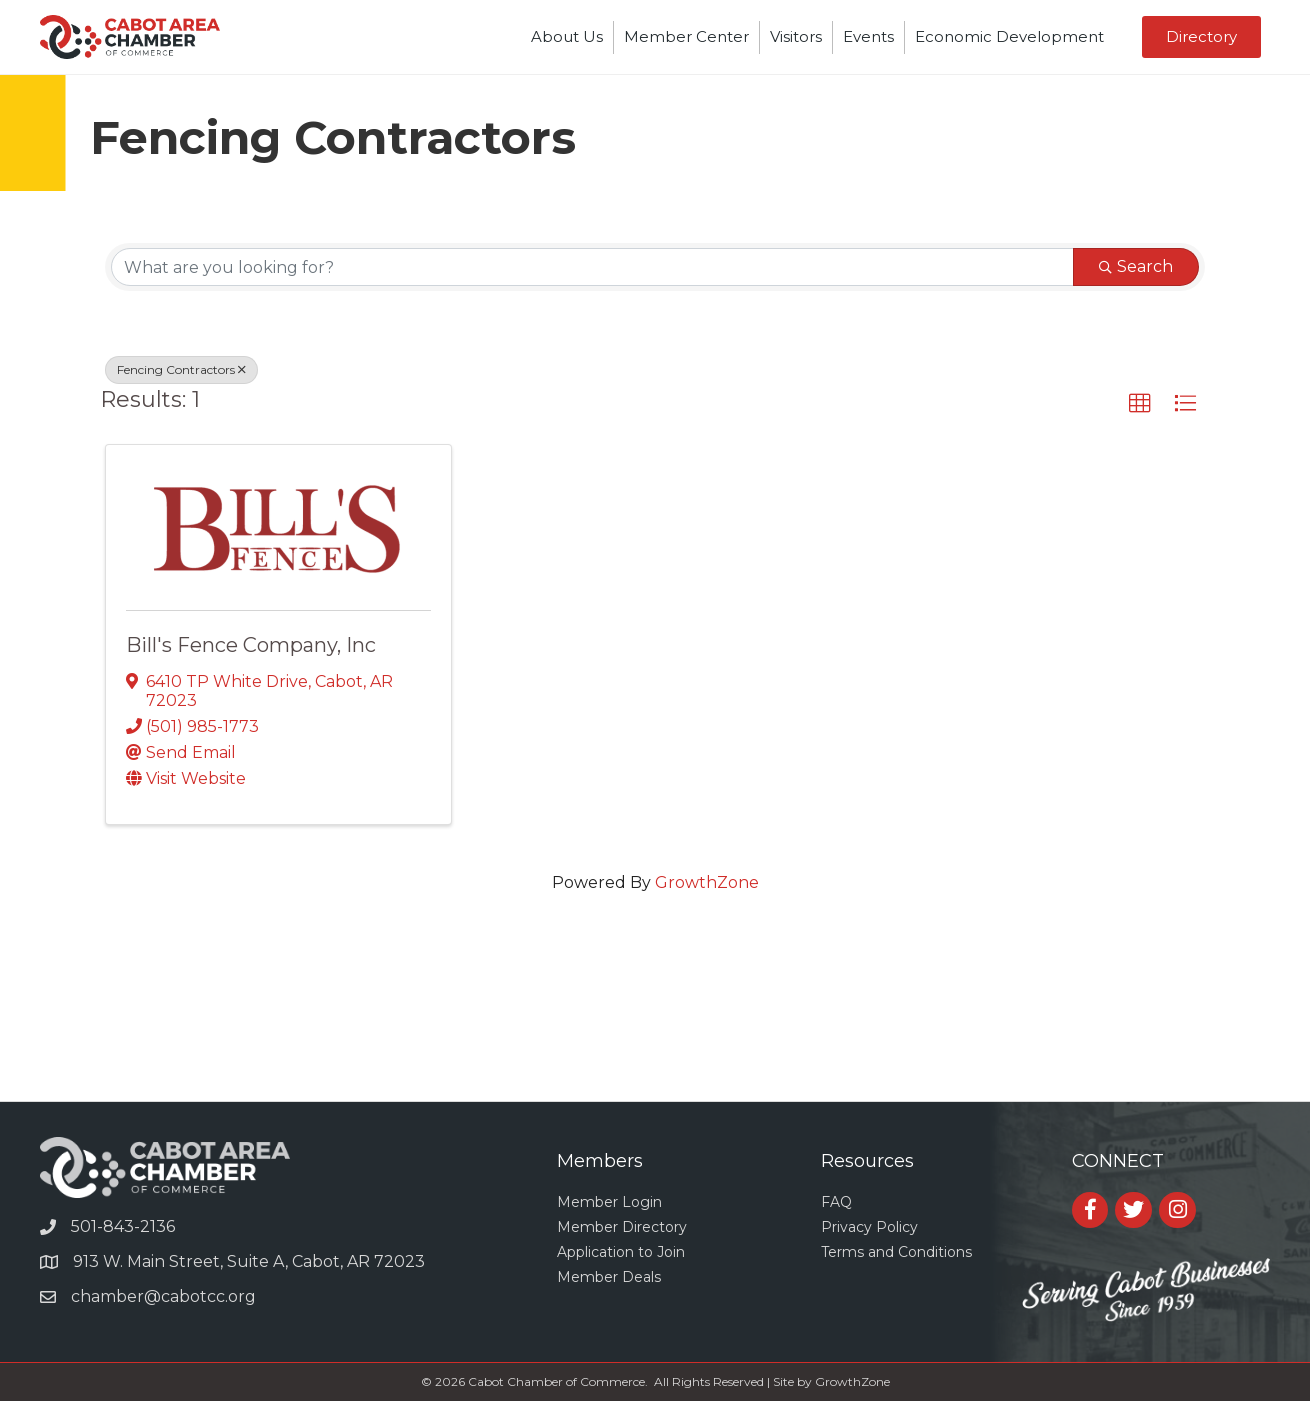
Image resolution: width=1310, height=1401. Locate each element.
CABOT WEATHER (655, 1026)
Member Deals (609, 1277)
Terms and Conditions (896, 1252)
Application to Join (621, 1252)
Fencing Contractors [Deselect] (181, 369)
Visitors (796, 36)
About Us (567, 36)
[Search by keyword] (592, 267)
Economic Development (1009, 36)
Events (868, 36)
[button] (1140, 404)
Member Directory (622, 1227)
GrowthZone (707, 882)
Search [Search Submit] (1136, 266)
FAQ (836, 1202)
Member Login (609, 1202)
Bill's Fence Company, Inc (251, 645)
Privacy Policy (869, 1227)
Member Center (686, 36)
